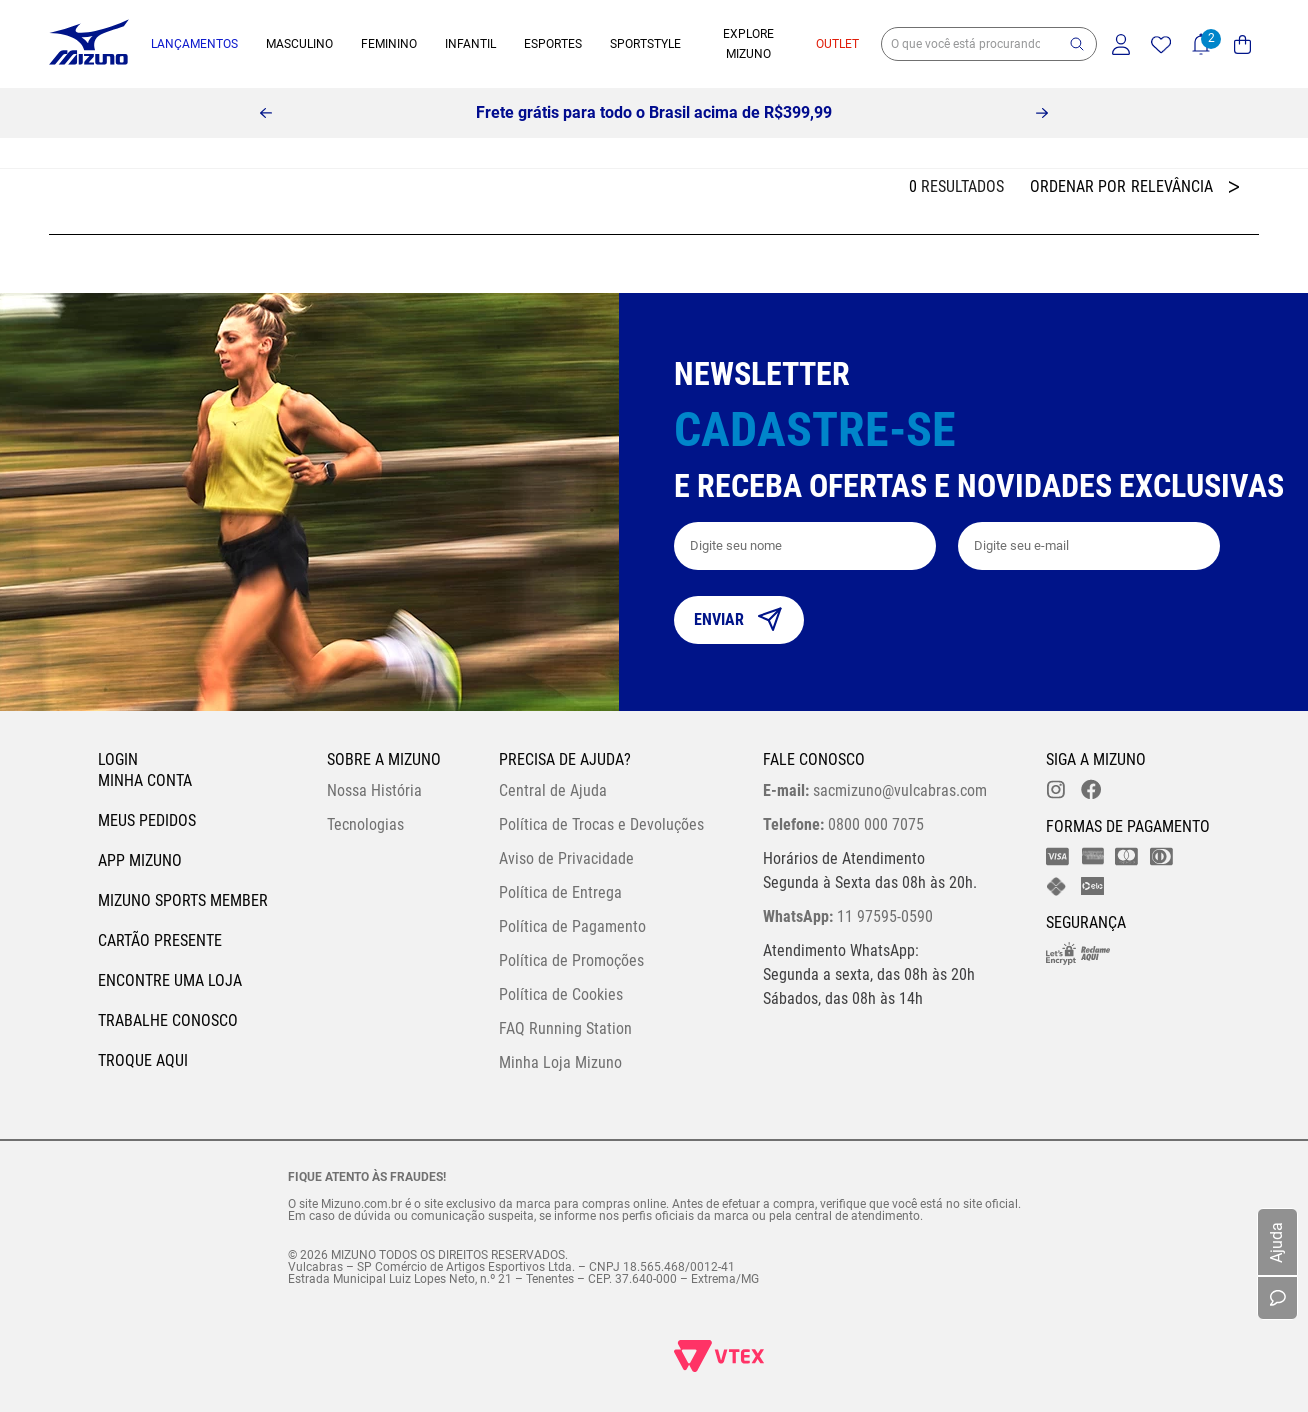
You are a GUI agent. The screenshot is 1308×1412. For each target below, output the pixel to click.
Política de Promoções (571, 960)
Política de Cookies (561, 994)
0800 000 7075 (843, 824)
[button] (1077, 44)
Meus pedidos (147, 820)
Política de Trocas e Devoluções (601, 824)
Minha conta (145, 780)
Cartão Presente (160, 940)
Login (118, 759)
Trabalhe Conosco (168, 1020)
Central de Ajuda (553, 790)
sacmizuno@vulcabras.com (875, 790)
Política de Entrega (560, 892)
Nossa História (374, 790)
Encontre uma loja (170, 980)
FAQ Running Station (565, 1028)
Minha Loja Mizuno (560, 1062)
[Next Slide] (1042, 113)
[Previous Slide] (266, 113)
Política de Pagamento (572, 926)
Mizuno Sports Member (183, 900)
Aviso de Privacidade (566, 858)
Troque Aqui (143, 1060)
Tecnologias (365, 824)
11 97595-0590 (848, 916)
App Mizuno (140, 860)
